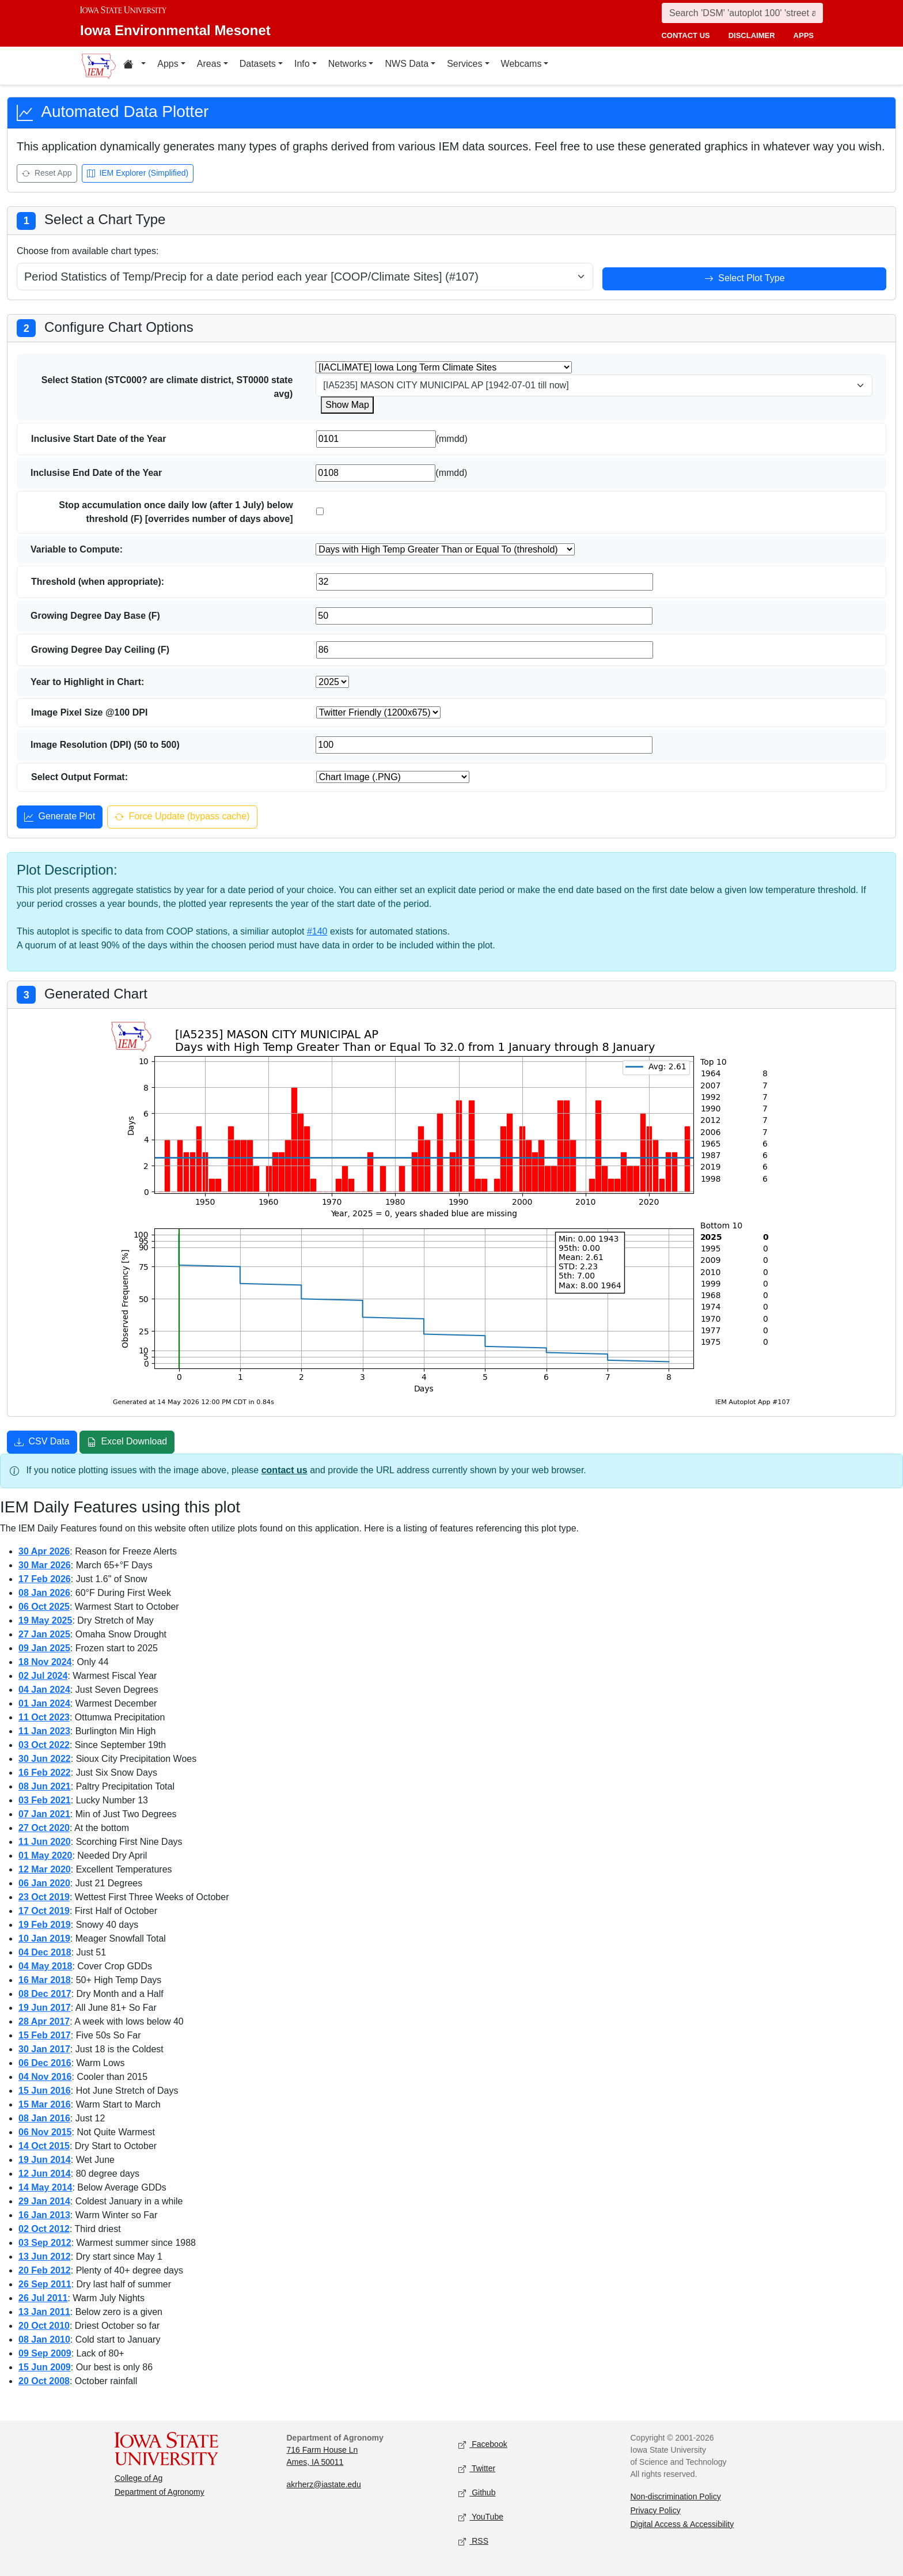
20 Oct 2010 (44, 2326)
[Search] (742, 13)
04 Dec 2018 (44, 1952)
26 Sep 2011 (44, 2284)
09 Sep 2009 (44, 2353)
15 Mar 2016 (44, 2104)
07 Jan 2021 (44, 1814)
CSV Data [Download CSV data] (42, 1443)
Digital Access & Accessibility (682, 2524)
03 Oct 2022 (44, 1745)
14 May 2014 (45, 2187)
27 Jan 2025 (44, 1634)
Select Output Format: (79, 777)
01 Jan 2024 (44, 1703)
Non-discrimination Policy (676, 2496)
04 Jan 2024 (44, 1689)
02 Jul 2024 (42, 1676)
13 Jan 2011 (44, 2312)
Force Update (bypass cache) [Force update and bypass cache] (182, 817)
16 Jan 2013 (44, 2215)
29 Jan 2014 (44, 2201)
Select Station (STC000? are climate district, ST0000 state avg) (167, 387)
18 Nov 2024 (45, 1662)
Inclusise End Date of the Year (96, 473)
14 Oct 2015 (44, 2146)
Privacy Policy (656, 2510)
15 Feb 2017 (44, 2035)
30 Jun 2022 (44, 1759)
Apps (167, 64)
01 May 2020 (45, 1855)
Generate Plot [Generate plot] (59, 817)
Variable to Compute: (77, 549)
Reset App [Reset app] (47, 174)
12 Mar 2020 (44, 1869)
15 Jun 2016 (44, 2090)
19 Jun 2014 (44, 2160)
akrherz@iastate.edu (324, 2484)
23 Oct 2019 (44, 1897)
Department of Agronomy (159, 2491)
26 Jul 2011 (42, 2298)
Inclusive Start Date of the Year (98, 439)
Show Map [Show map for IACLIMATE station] (347, 405)
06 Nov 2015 (45, 2132)
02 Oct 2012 (44, 2229)
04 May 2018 (45, 1966)
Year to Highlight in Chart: (87, 682)
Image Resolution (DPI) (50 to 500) (105, 745)
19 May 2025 (45, 1620)
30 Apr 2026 (44, 1551)
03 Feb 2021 (44, 1800)
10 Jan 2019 (44, 1938)
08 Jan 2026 (44, 1593)
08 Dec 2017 (44, 1994)
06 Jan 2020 (44, 1883)
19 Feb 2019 (44, 1925)
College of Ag (138, 2478)
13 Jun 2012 (44, 2256)
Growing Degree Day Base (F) (95, 616)
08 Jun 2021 (44, 1786)
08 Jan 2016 (44, 2118)
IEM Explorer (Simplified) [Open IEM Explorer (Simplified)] (138, 174)
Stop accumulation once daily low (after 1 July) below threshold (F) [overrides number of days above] (176, 512)
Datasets (258, 64)
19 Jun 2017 (44, 2008)
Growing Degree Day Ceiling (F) (100, 650)
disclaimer (752, 35)
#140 (317, 931)
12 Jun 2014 (44, 2173)
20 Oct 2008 (44, 2381)
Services (464, 64)
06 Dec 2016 (44, 2063)
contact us (685, 35)
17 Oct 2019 (44, 1911)
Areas (209, 64)
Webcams (521, 64)
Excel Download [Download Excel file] (127, 1443)
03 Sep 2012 (44, 2243)
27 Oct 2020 (44, 1828)
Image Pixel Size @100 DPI (89, 712)
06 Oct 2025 (44, 1607)
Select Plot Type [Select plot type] (744, 279)
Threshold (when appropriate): (97, 582)
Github (476, 2493)
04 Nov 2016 (45, 2077)
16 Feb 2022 (44, 1772)
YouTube (480, 2517)
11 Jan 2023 (44, 1731)
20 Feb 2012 (44, 2270)
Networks (347, 64)
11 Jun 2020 (44, 1842)
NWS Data (406, 64)
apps (804, 35)
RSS (473, 2541)
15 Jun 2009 (44, 2367)
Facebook (482, 2444)
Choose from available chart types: (87, 251)
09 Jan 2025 (44, 1648)
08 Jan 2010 (44, 2339)
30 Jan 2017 (44, 2049)
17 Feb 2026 (44, 1579)
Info (302, 64)
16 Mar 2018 (44, 1980)
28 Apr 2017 (44, 2021)
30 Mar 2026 (44, 1565)
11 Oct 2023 (44, 1717)
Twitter (476, 2468)
